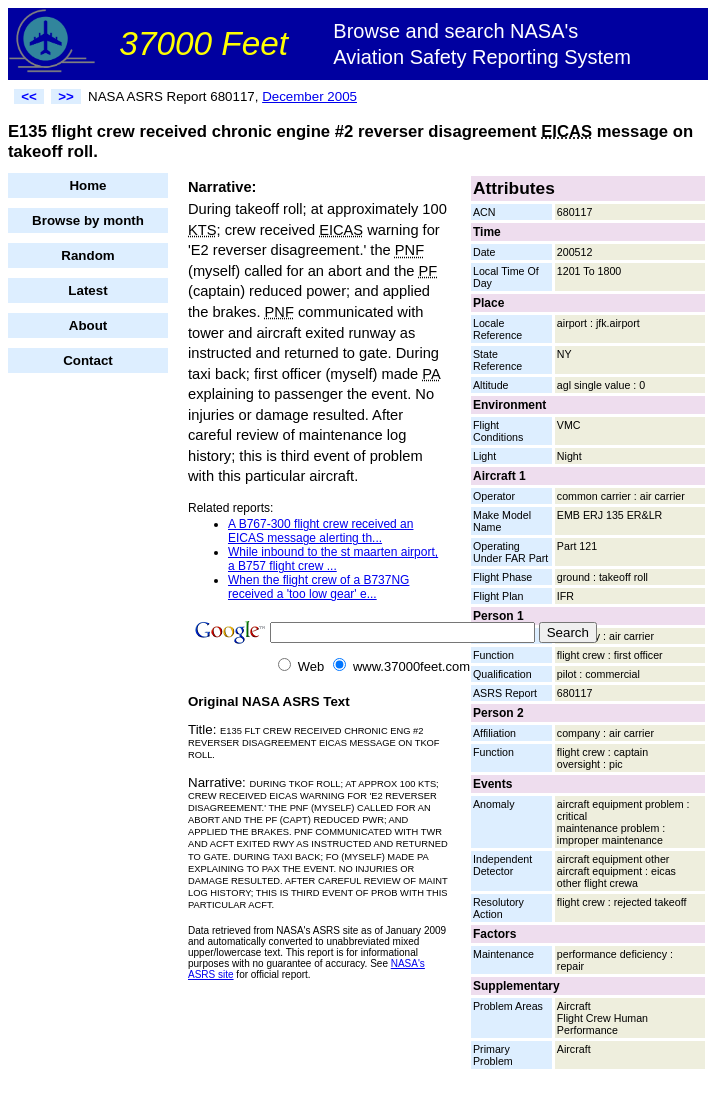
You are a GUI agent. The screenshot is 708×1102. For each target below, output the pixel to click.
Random (87, 255)
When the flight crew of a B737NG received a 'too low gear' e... (318, 587)
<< (29, 96)
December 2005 (309, 96)
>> (66, 96)
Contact (88, 360)
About (88, 325)
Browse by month (88, 220)
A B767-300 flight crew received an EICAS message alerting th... (320, 531)
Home (87, 185)
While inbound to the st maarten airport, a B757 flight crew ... (333, 559)
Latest (87, 290)
